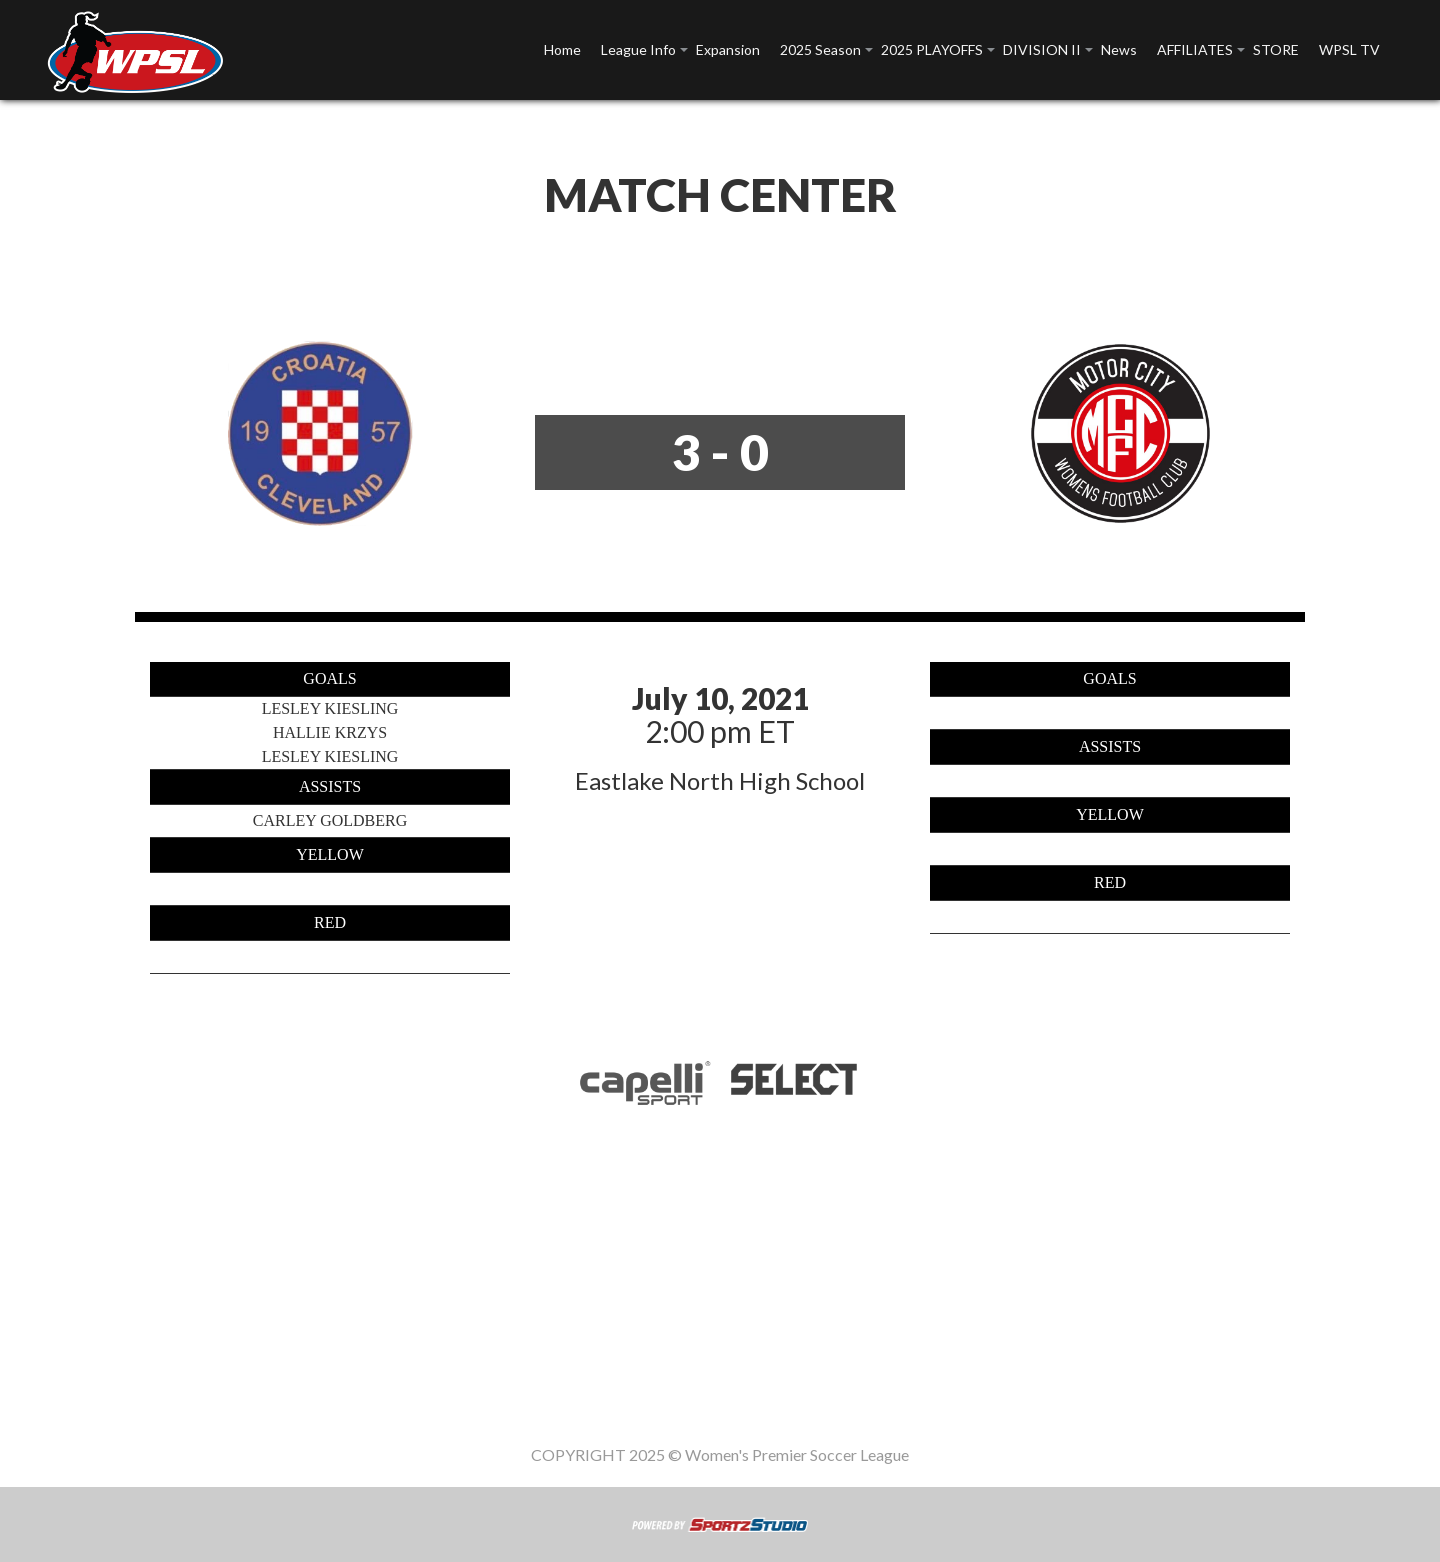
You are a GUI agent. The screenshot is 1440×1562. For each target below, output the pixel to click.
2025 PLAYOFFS (932, 49)
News (1119, 49)
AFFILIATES (1195, 49)
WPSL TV (1349, 49)
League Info (638, 49)
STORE (1276, 49)
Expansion (728, 49)
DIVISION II (1042, 49)
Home (562, 49)
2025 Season (820, 49)
